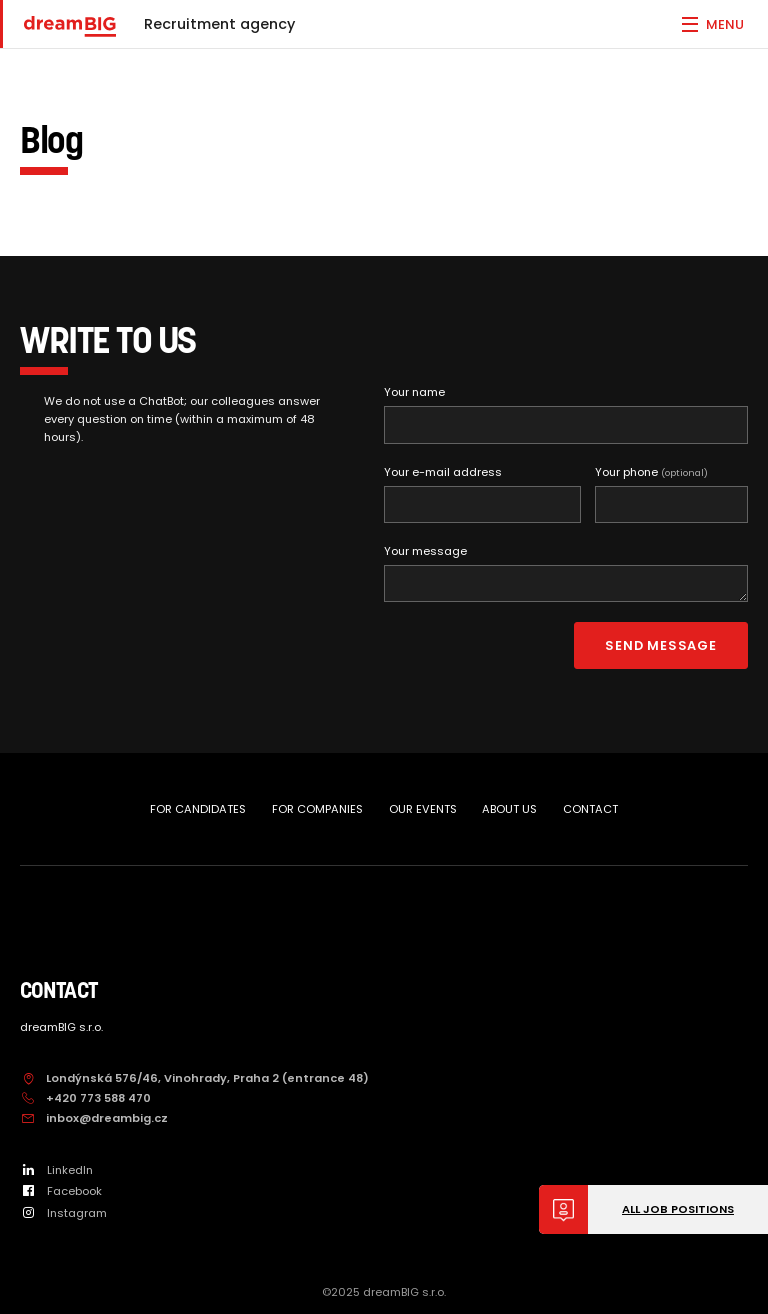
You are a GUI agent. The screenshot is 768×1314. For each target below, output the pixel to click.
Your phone (651, 472)
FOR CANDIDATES (198, 809)
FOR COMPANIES (317, 809)
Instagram (63, 1213)
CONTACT (590, 809)
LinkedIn (56, 1170)
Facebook (61, 1191)
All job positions (678, 1209)
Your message (425, 551)
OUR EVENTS (423, 809)
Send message (660, 645)
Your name (414, 392)
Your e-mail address (443, 472)
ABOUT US (509, 809)
